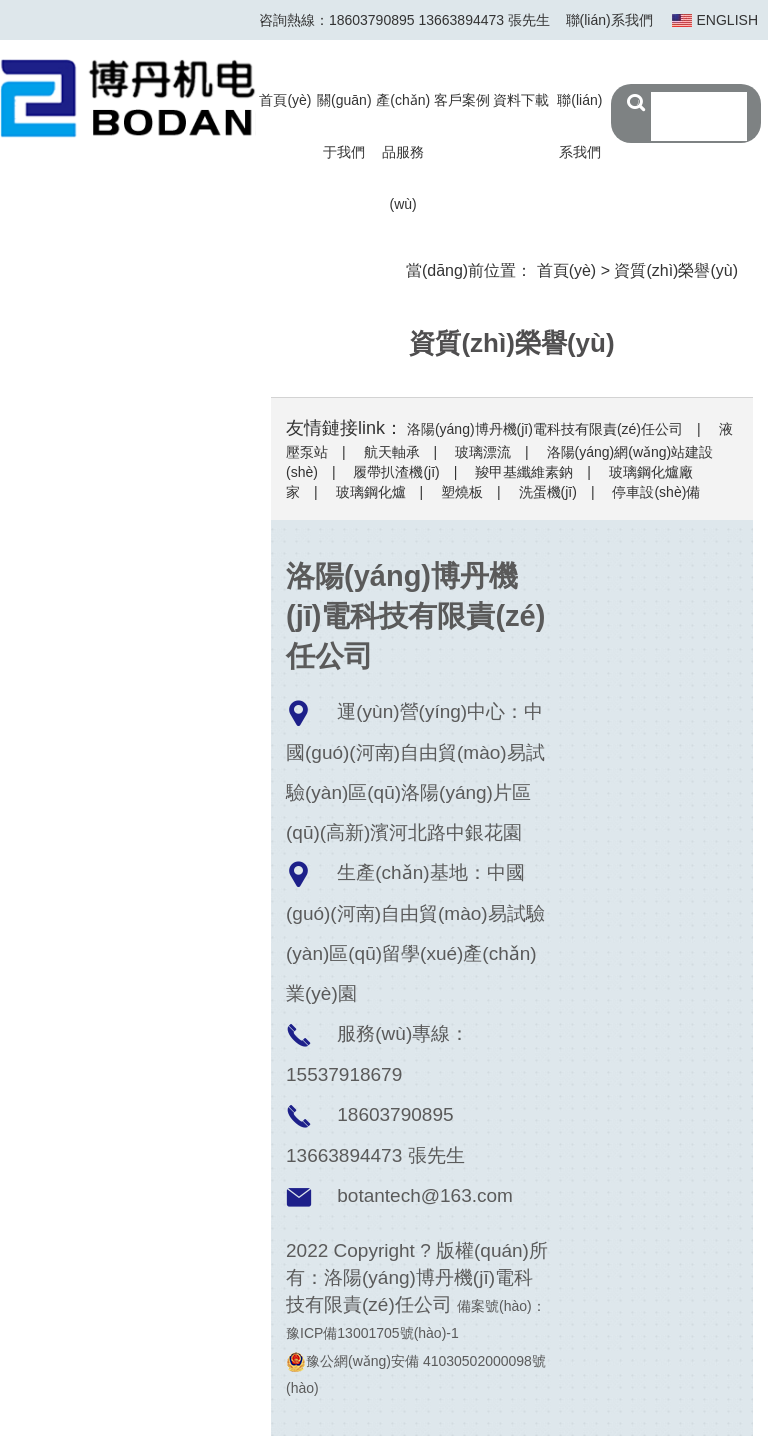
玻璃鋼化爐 (371, 492)
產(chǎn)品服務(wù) (403, 152)
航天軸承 (392, 452)
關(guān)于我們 (344, 126)
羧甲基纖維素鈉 (524, 472)
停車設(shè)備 (656, 492)
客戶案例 (462, 100)
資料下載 (521, 100)
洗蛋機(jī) (548, 492)
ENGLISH (727, 20)
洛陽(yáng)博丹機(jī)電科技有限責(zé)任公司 (545, 429)
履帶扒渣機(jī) (396, 472)
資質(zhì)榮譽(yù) (676, 270)
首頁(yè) (285, 100)
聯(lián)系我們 (609, 20)
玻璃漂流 (483, 452)
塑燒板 (462, 492)
